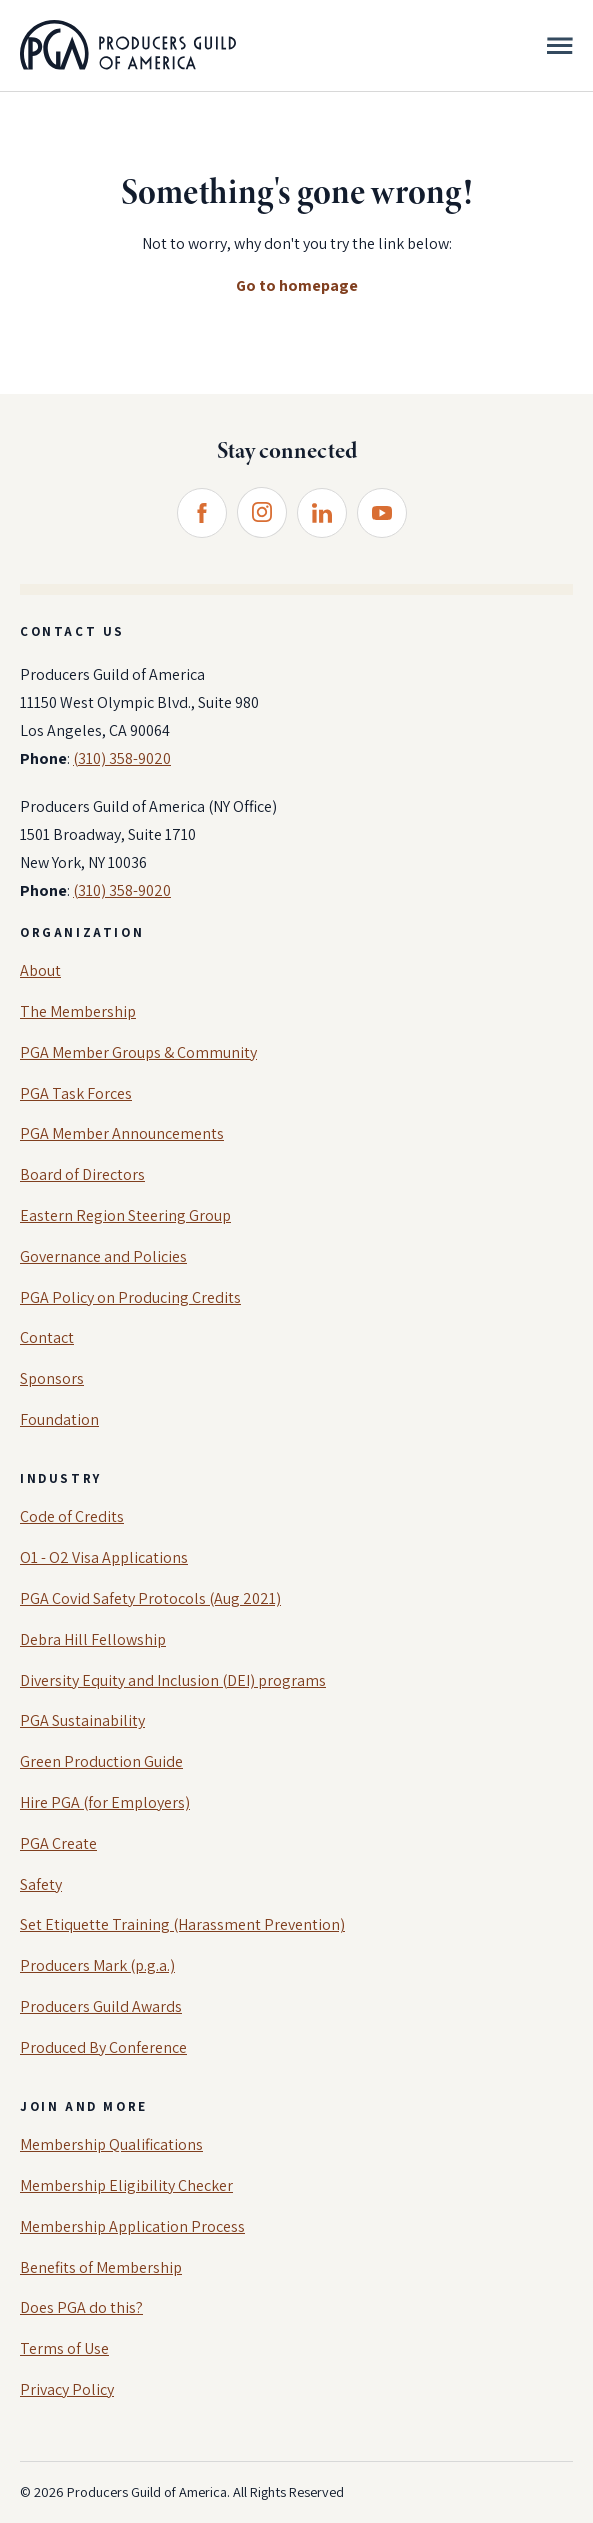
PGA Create (58, 1843)
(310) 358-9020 (122, 758)
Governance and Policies (103, 1256)
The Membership (78, 1011)
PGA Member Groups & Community (138, 1052)
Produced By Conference (103, 2047)
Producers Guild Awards (101, 2006)
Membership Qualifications (111, 2144)
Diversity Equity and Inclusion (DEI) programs (173, 1680)
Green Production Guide (101, 1761)
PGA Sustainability (82, 1720)
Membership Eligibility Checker (126, 2185)
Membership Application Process (132, 2226)
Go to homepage (297, 285)
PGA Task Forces (76, 1093)
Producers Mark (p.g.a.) (97, 1965)
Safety (41, 1884)
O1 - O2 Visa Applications (104, 1557)
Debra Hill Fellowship (93, 1639)
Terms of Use (64, 2348)
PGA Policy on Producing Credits (130, 1297)
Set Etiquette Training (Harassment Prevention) (182, 1924)
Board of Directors (82, 1174)
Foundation (59, 1419)
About (40, 970)
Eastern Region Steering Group (125, 1215)
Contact (47, 1337)
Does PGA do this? (81, 2307)
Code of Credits (72, 1516)
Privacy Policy (67, 2389)
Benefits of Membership (101, 2267)
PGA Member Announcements (122, 1133)
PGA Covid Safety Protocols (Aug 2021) (150, 1598)
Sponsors (52, 1378)
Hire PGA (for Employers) (105, 1802)
